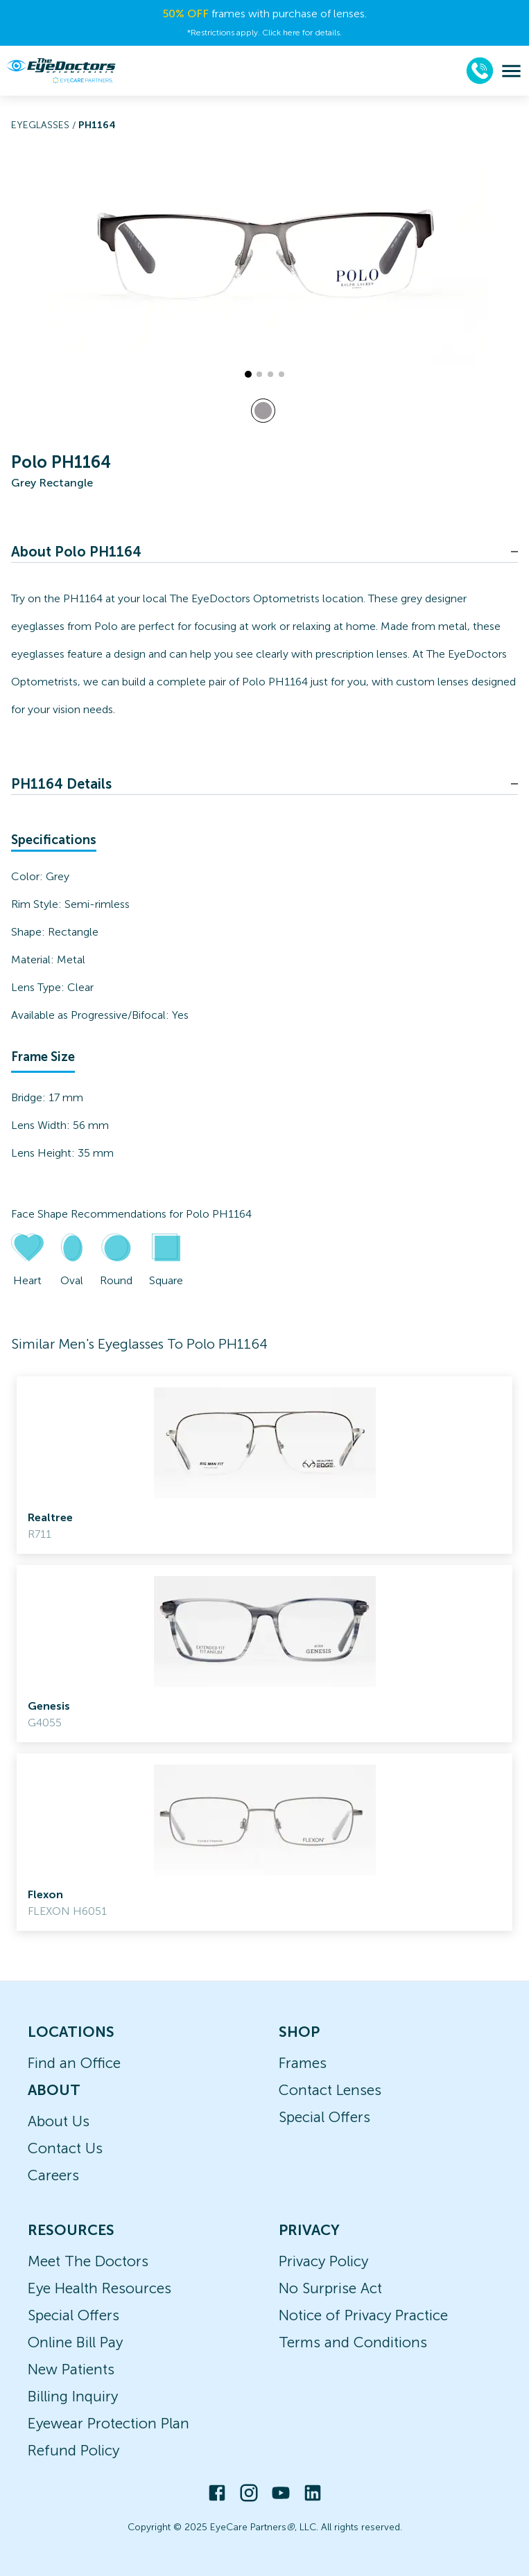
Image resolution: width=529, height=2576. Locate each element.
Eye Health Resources (99, 2288)
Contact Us (65, 2148)
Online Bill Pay (75, 2342)
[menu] (511, 71)
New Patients (71, 2369)
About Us (58, 2121)
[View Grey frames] (263, 410)
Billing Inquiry (73, 2396)
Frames (303, 2062)
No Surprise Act (330, 2288)
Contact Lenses (330, 2090)
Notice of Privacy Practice (363, 2315)
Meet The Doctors (88, 2261)
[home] (61, 71)
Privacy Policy (323, 2261)
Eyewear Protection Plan (108, 2423)
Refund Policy (73, 2450)
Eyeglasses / (44, 125)
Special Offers (324, 2117)
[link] (264, 1465)
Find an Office (74, 2062)
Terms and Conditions (353, 2342)
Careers (53, 2175)
